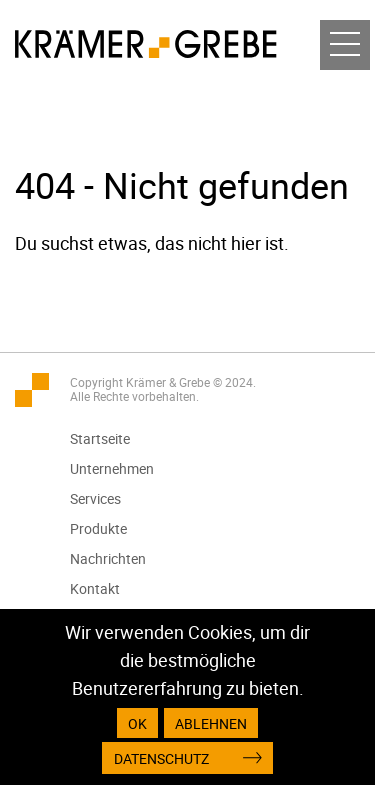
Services (95, 498)
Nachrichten (108, 558)
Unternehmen (112, 468)
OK (137, 723)
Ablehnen (211, 723)
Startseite (100, 438)
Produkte (98, 528)
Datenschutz (161, 758)
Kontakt (95, 588)
